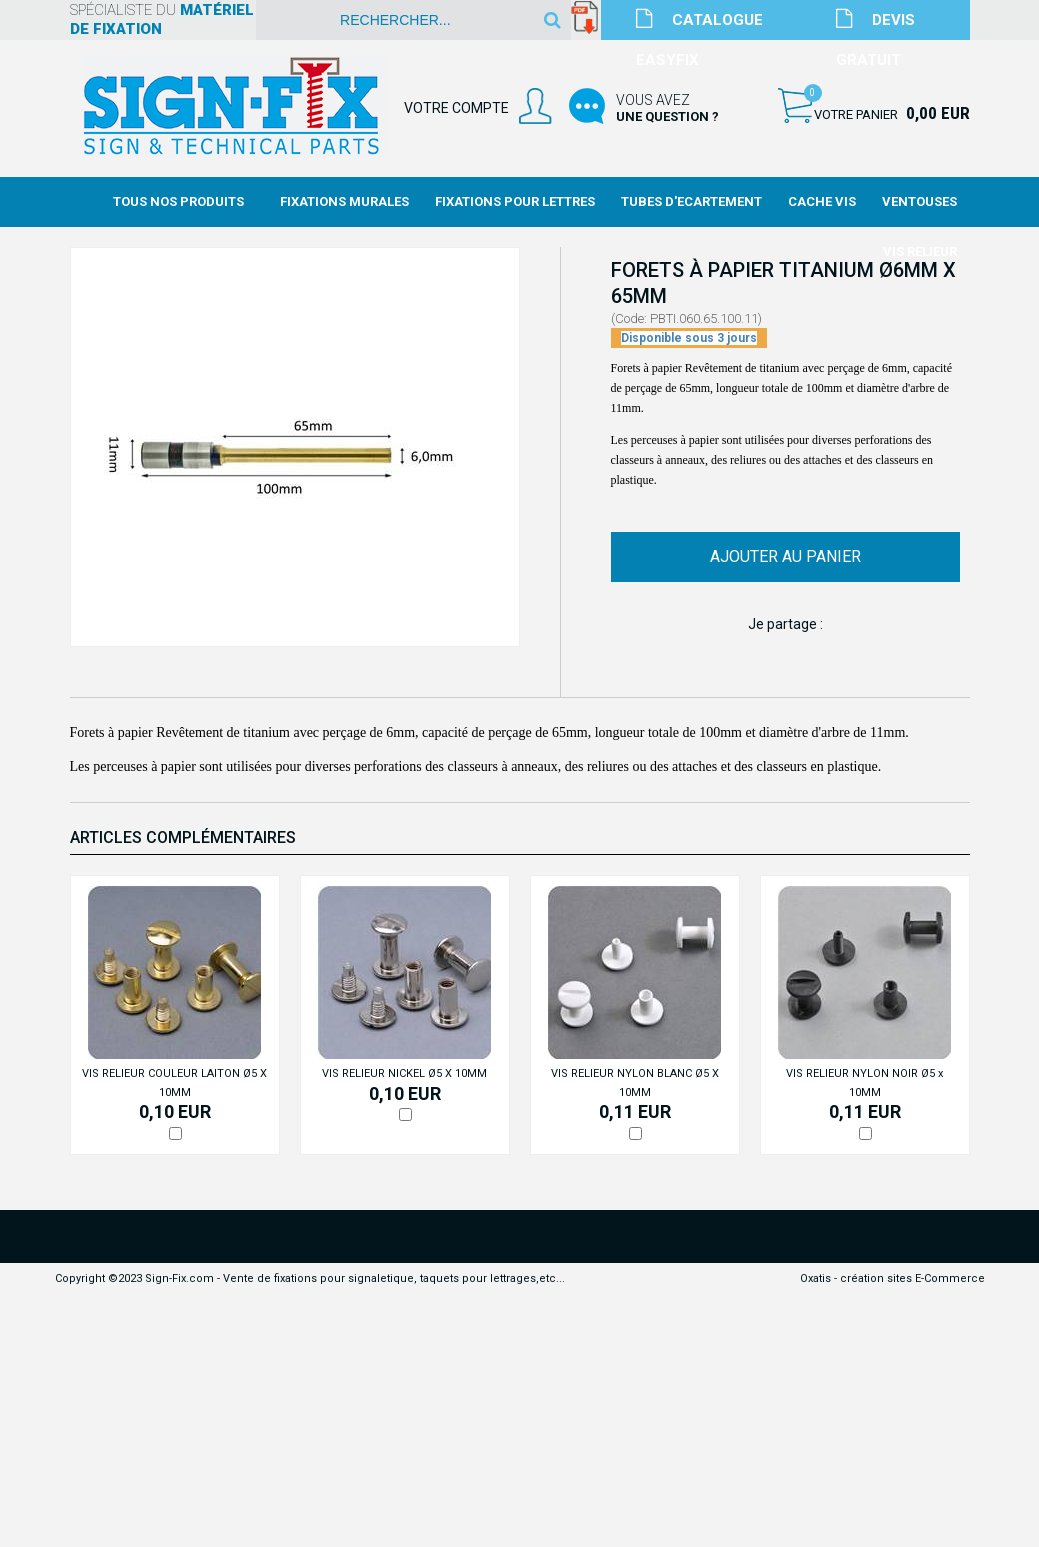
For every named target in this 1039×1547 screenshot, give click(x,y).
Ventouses (919, 201)
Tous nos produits (178, 201)
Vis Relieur (920, 251)
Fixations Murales (344, 201)
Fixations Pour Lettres (515, 201)
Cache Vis (822, 201)
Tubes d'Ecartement (691, 201)
